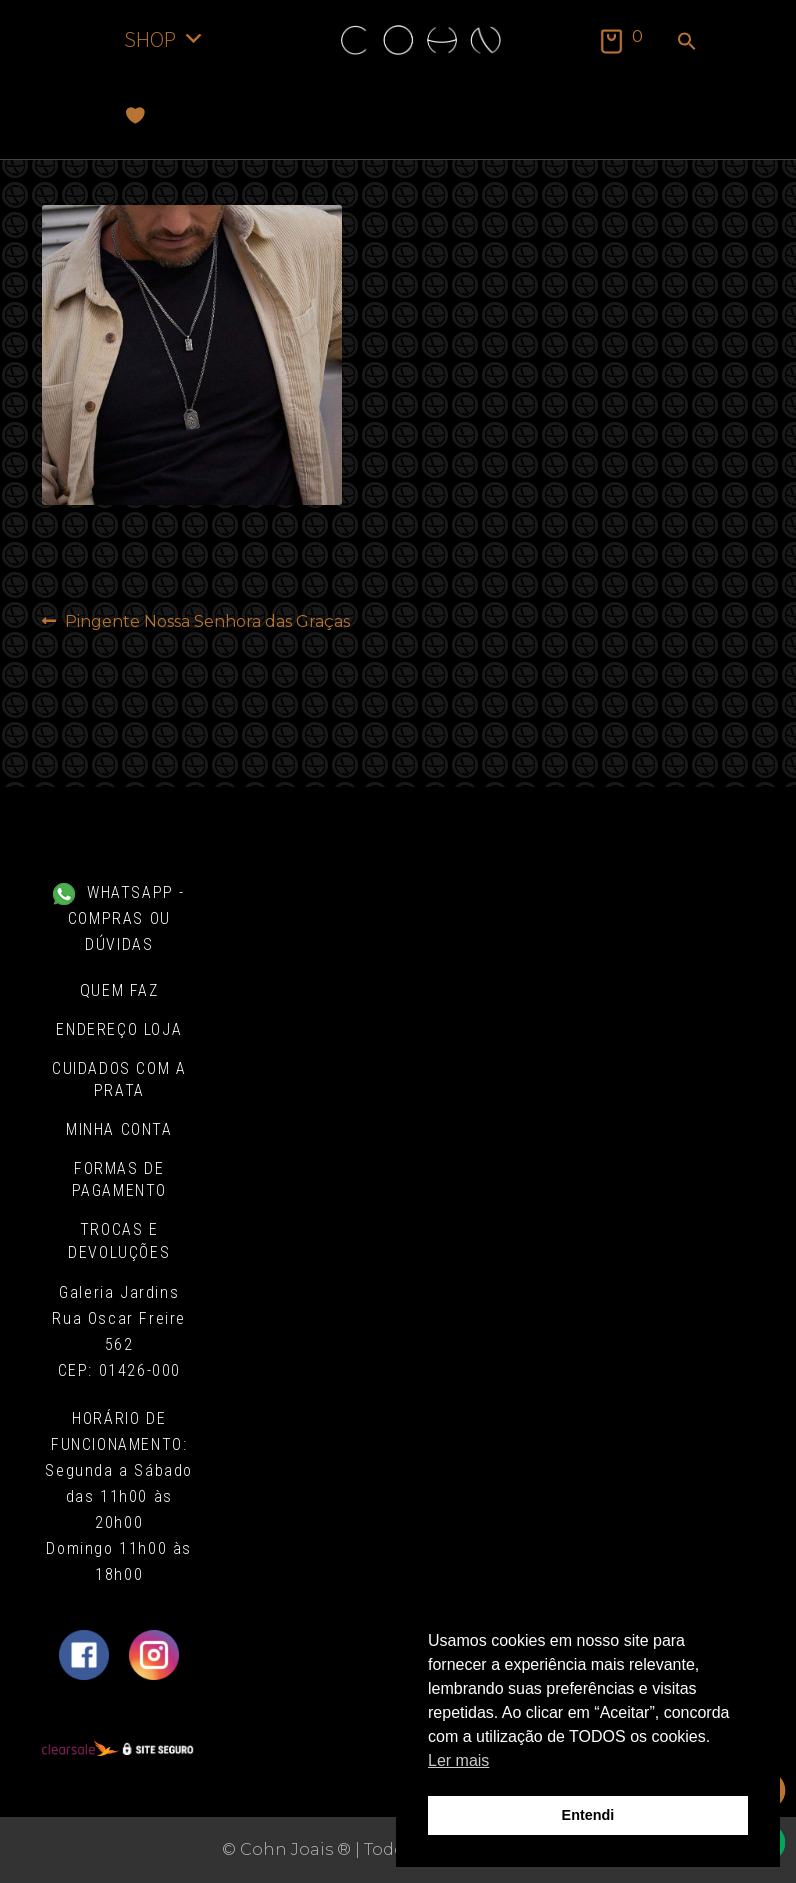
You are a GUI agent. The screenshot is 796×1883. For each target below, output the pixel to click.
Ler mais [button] (458, 1760)
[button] (687, 43)
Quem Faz (119, 990)
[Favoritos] (135, 115)
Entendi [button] (588, 1815)
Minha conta (119, 1129)
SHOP (164, 38)
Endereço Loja (119, 1029)
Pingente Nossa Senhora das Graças (207, 622)
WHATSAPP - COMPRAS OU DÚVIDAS (119, 918)
